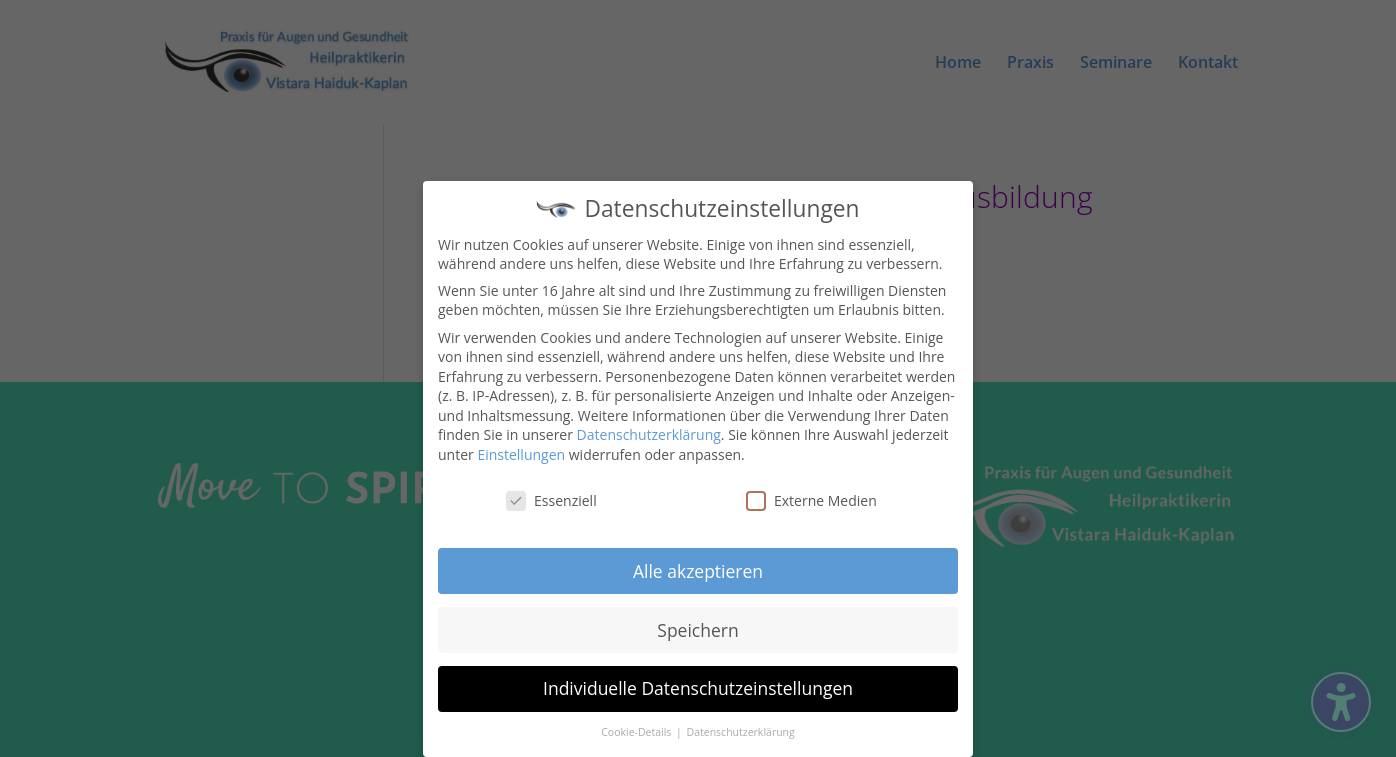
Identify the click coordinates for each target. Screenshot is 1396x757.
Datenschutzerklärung (649, 429)
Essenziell (551, 494)
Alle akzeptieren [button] (698, 565)
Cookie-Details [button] (637, 726)
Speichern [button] (697, 624)
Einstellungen (521, 448)
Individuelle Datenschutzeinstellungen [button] (698, 683)
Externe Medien (811, 494)
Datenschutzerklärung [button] (741, 726)
